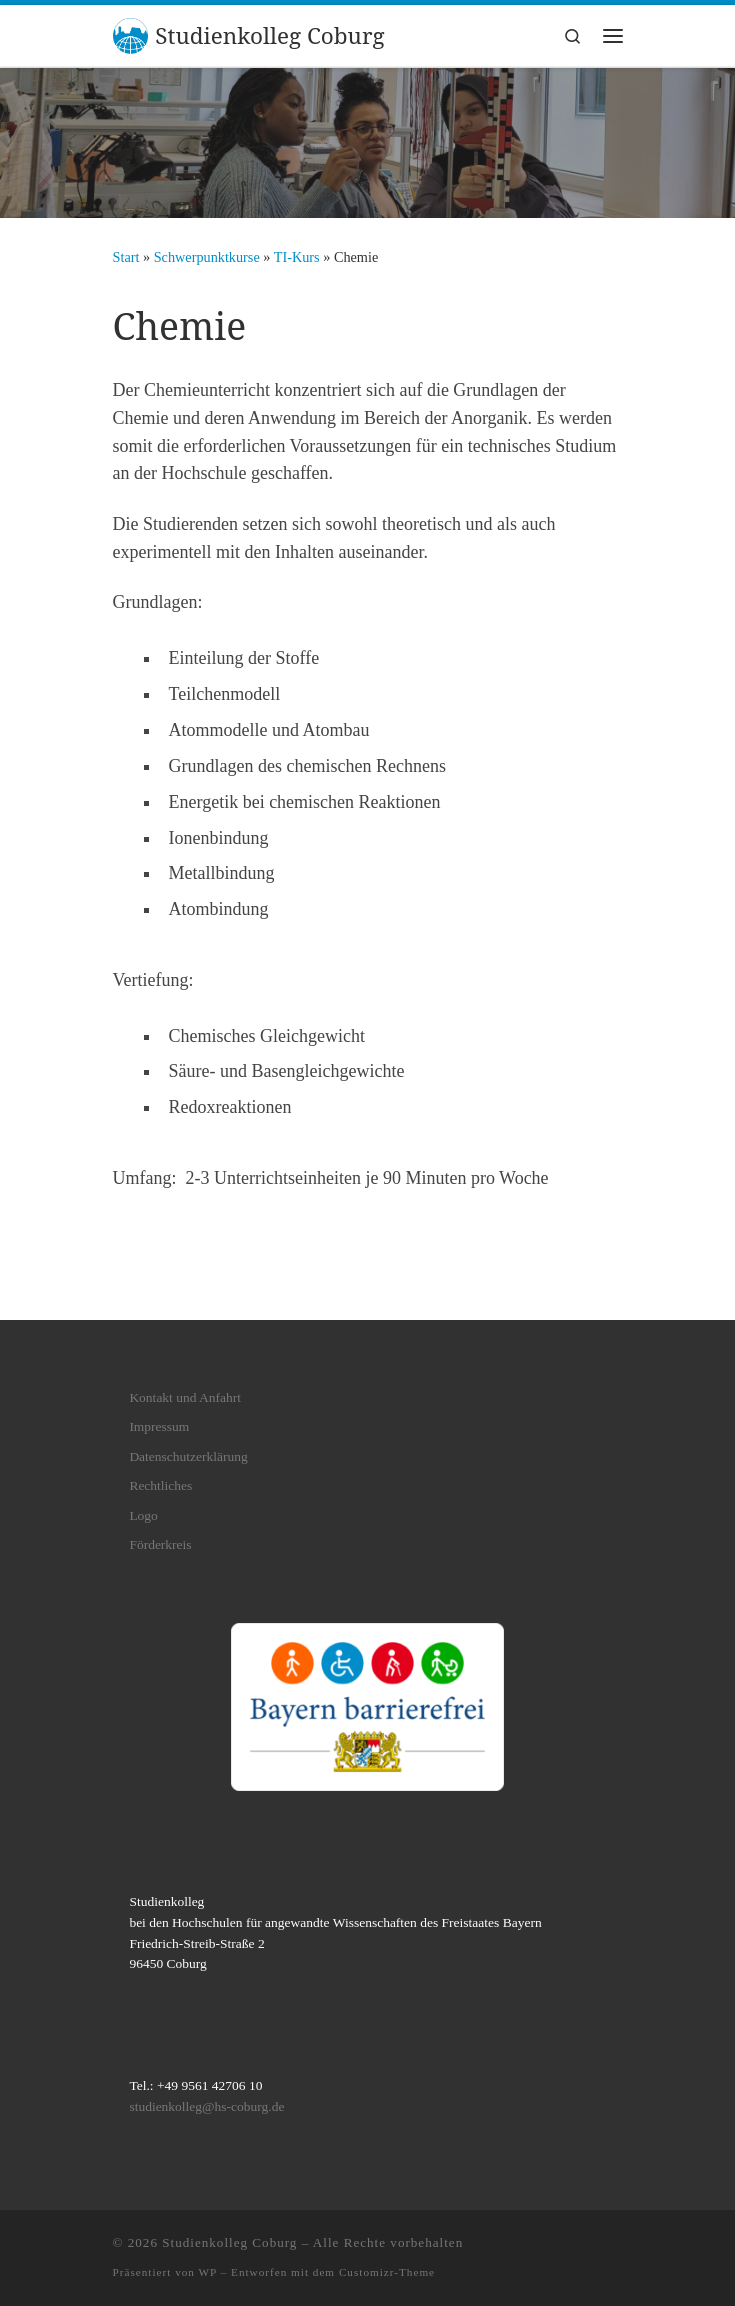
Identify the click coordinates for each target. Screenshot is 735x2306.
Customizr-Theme (387, 2272)
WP (208, 2272)
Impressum (159, 1426)
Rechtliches (160, 1485)
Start (126, 257)
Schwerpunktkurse (207, 257)
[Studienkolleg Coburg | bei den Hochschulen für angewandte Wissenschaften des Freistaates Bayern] (131, 33)
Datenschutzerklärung (188, 1456)
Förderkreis (160, 1544)
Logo (143, 1515)
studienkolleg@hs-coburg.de (206, 2106)
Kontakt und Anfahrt (185, 1397)
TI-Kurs (297, 257)
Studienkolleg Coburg (229, 2242)
